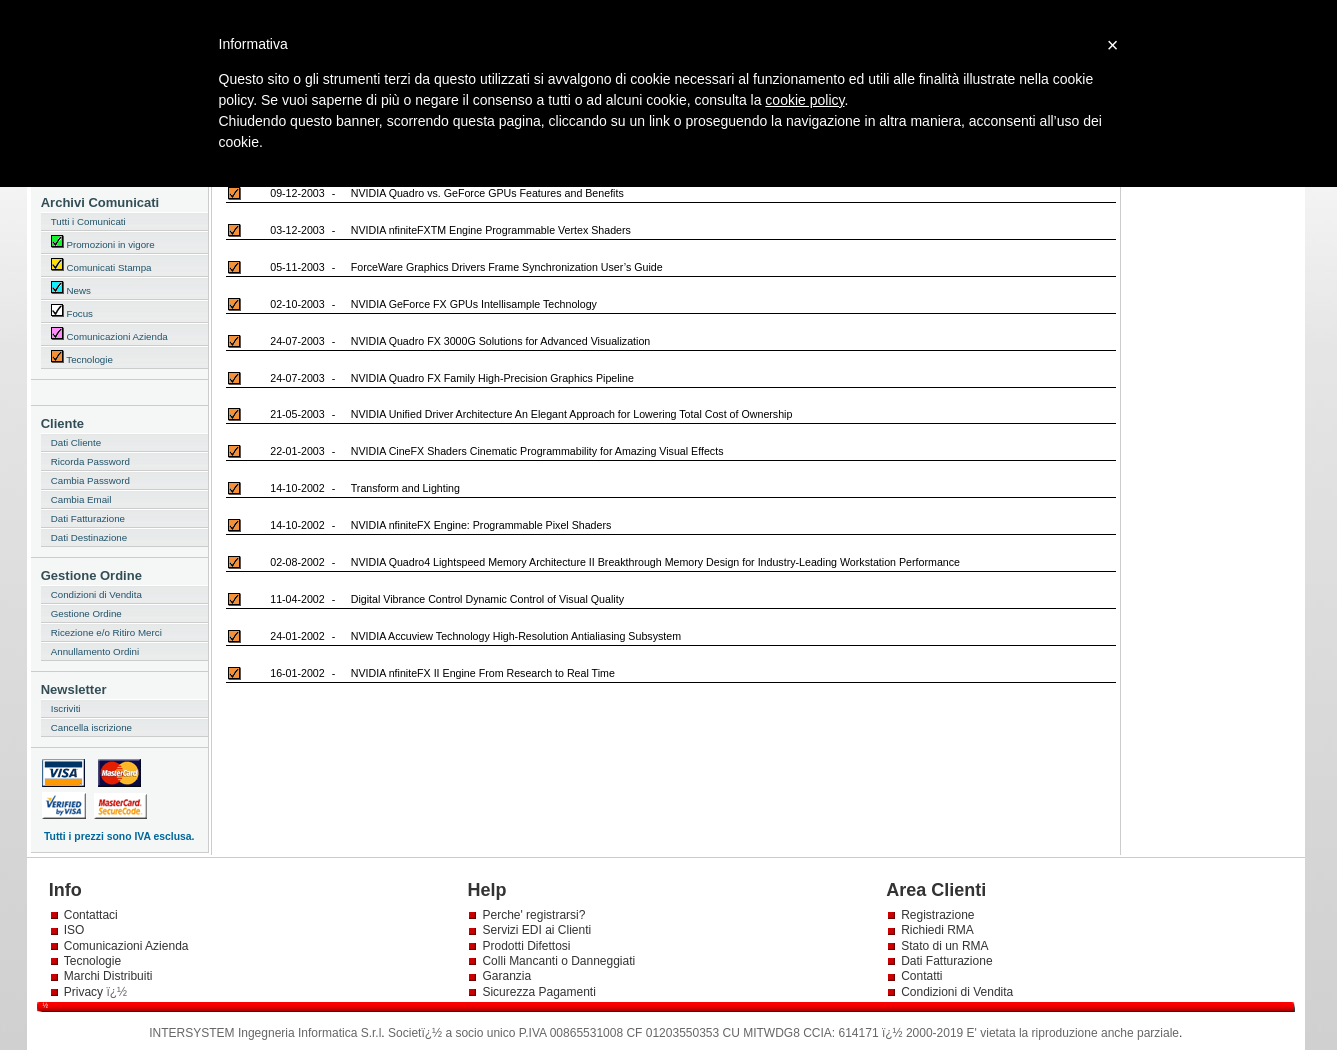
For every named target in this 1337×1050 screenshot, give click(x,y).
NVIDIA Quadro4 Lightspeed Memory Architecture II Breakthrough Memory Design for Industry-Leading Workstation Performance (655, 562)
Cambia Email (81, 499)
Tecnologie (82, 357)
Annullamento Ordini (95, 651)
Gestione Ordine (86, 613)
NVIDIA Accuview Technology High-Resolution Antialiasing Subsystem (516, 636)
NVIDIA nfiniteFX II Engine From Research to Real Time (483, 673)
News (71, 288)
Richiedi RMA (937, 930)
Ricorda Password (90, 461)
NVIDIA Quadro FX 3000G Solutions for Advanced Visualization (501, 341)
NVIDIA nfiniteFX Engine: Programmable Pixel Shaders (481, 525)
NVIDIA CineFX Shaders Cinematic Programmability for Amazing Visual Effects (537, 451)
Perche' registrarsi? (533, 915)
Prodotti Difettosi (526, 946)
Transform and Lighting (405, 488)
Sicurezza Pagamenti (538, 992)
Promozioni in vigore (103, 242)
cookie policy (804, 100)
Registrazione (937, 915)
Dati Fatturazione (88, 518)
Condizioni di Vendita (96, 594)
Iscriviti (66, 708)
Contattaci (91, 915)
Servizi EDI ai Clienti (536, 930)
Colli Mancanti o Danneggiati (558, 961)
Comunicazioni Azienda (109, 334)
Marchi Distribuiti (108, 976)
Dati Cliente (76, 442)
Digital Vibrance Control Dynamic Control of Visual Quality (487, 599)
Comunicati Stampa (101, 265)
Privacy (85, 992)
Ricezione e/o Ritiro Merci (106, 632)
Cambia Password (90, 480)
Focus (72, 311)
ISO (74, 930)
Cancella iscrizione (91, 727)
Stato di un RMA (944, 946)
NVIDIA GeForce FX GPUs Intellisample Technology (474, 304)
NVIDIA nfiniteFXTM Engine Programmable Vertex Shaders (491, 230)
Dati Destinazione (89, 537)
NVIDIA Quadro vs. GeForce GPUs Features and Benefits (487, 193)
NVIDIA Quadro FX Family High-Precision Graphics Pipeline (492, 378)
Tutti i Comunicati (88, 221)
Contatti (921, 976)
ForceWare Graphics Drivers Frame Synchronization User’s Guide (507, 267)
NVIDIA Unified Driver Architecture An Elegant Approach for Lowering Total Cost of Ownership (572, 414)
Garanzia (506, 976)
